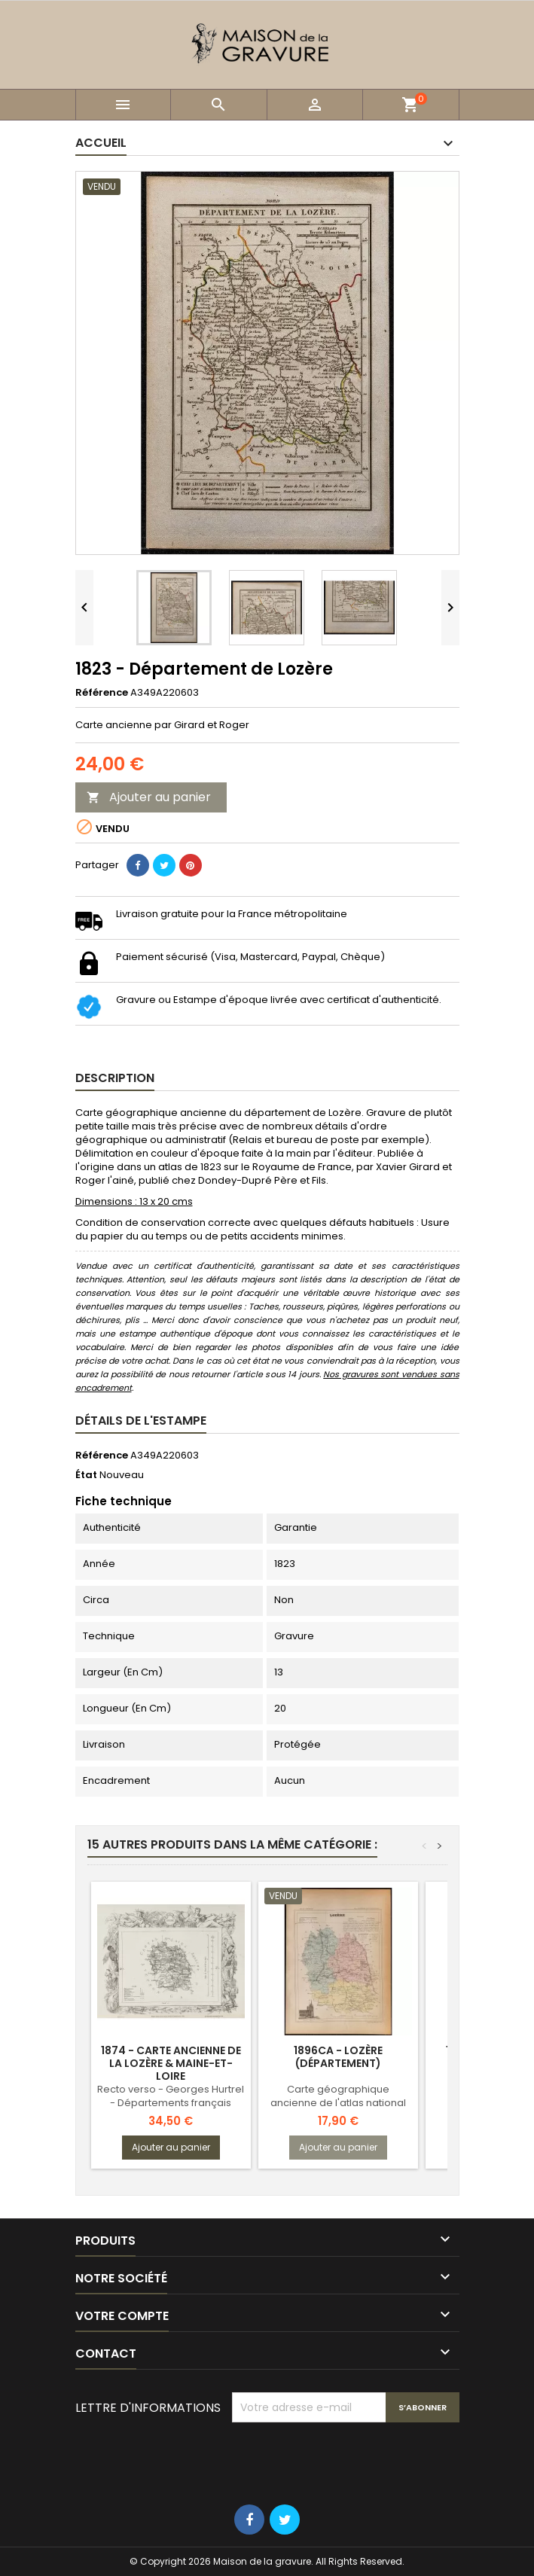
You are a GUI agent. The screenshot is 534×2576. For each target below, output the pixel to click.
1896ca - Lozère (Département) (338, 2057)
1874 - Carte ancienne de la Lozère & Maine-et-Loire (171, 2063)
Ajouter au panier (149, 797)
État (86, 1475)
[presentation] (346, 2459)
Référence (101, 693)
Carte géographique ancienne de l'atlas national (338, 2096)
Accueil (101, 142)
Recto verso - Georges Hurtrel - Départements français (170, 2096)
